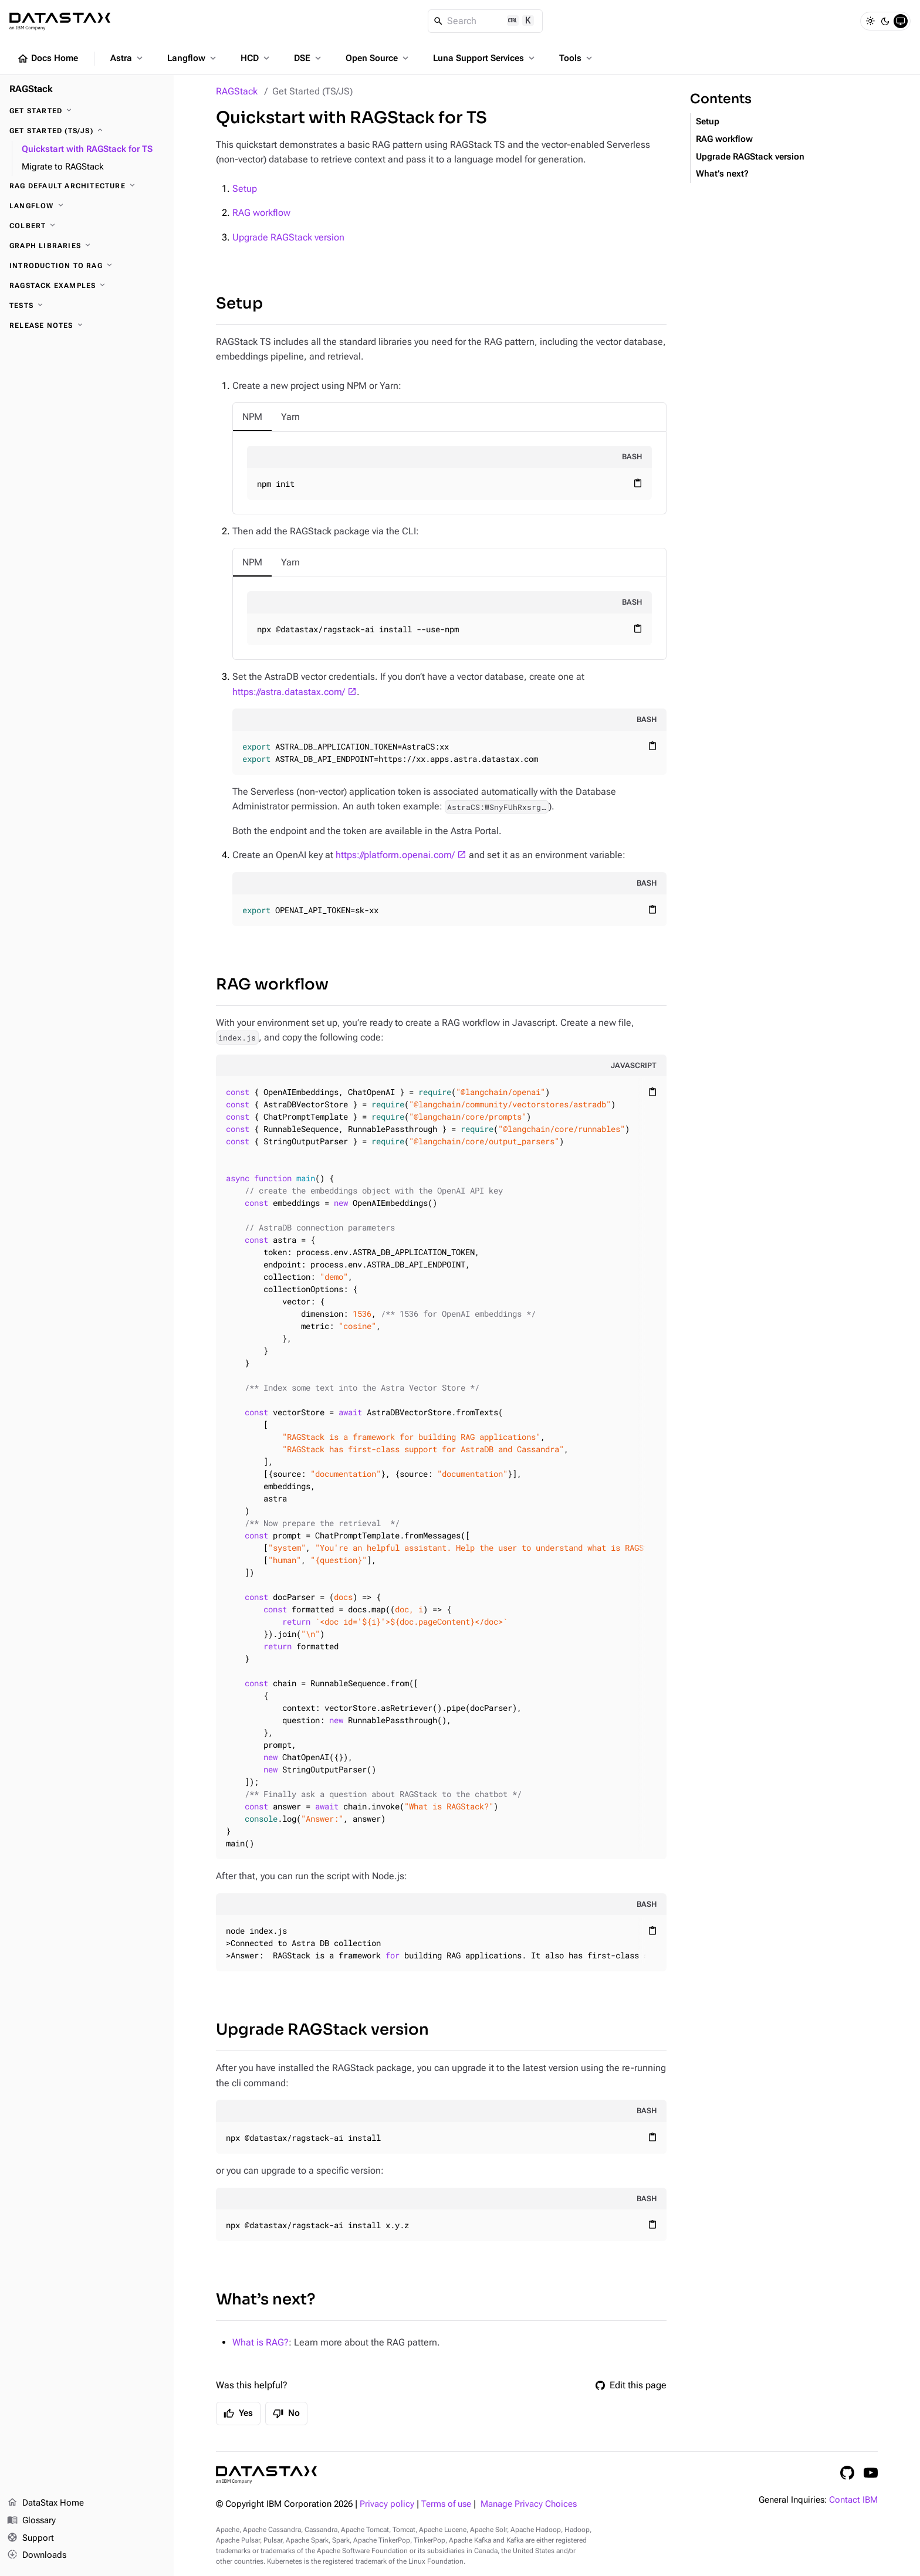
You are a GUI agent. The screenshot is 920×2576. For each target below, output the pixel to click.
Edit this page (631, 2385)
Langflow (192, 58)
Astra (127, 58)
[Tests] (87, 306)
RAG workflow (261, 212)
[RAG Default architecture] (87, 186)
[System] (901, 21)
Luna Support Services (485, 58)
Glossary (31, 2520)
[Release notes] (87, 325)
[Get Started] (87, 111)
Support (30, 2538)
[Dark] (885, 21)
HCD (256, 58)
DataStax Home (45, 2503)
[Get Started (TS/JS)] (87, 131)
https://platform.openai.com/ (395, 854)
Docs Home (47, 59)
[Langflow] (87, 206)
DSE (308, 58)
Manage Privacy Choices (529, 2504)
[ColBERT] (87, 226)
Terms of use (446, 2504)
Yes (238, 2413)
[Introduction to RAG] (87, 266)
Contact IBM (853, 2500)
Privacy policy (387, 2504)
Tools (576, 58)
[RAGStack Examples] (87, 286)
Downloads (36, 2555)
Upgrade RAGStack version (288, 237)
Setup (244, 188)
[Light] (870, 21)
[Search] (485, 21)
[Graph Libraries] (87, 246)
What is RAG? (260, 2342)
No (286, 2413)
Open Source (378, 58)
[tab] (252, 417)
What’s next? (265, 2299)
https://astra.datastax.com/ (288, 691)
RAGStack (237, 91)
